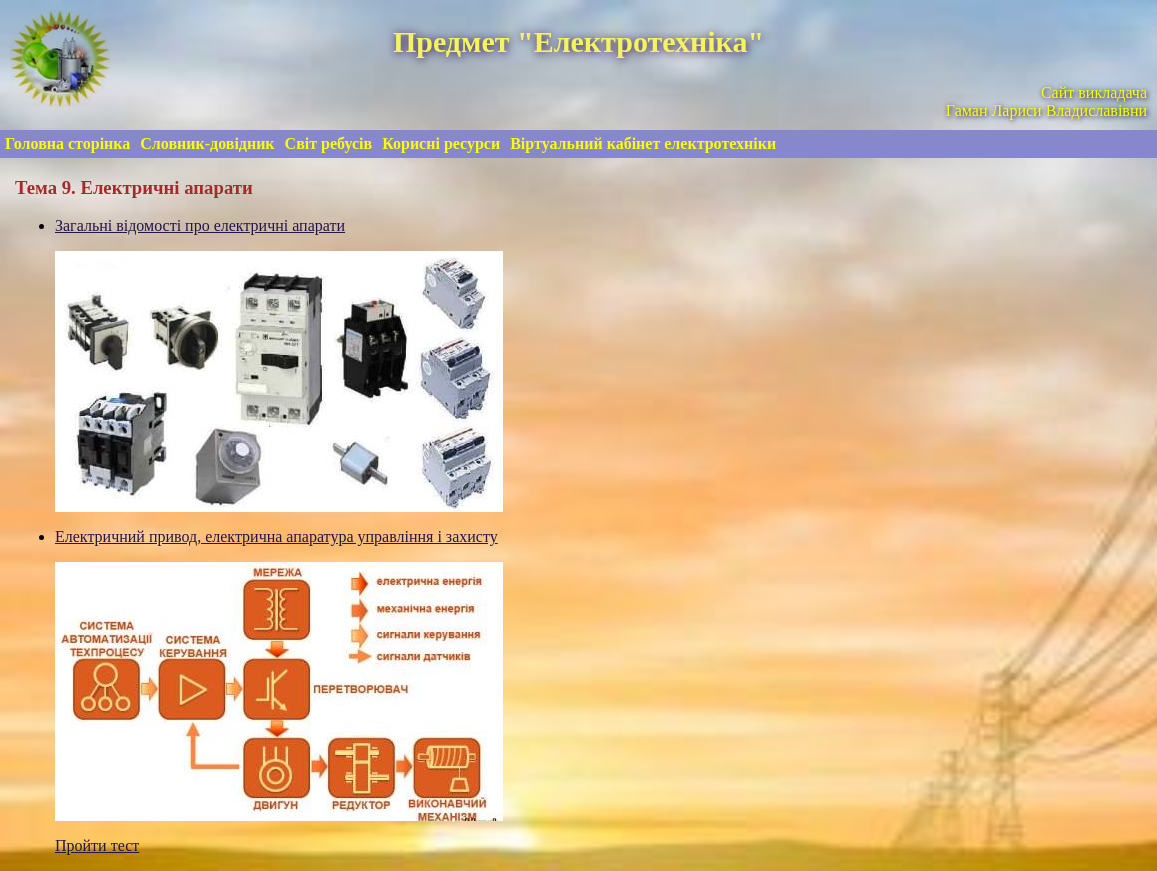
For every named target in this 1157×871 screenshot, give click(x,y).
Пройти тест (97, 845)
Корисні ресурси (441, 143)
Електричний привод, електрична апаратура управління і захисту (276, 536)
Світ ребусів (329, 143)
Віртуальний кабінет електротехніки (643, 143)
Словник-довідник (207, 143)
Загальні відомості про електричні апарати (200, 225)
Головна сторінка (67, 143)
